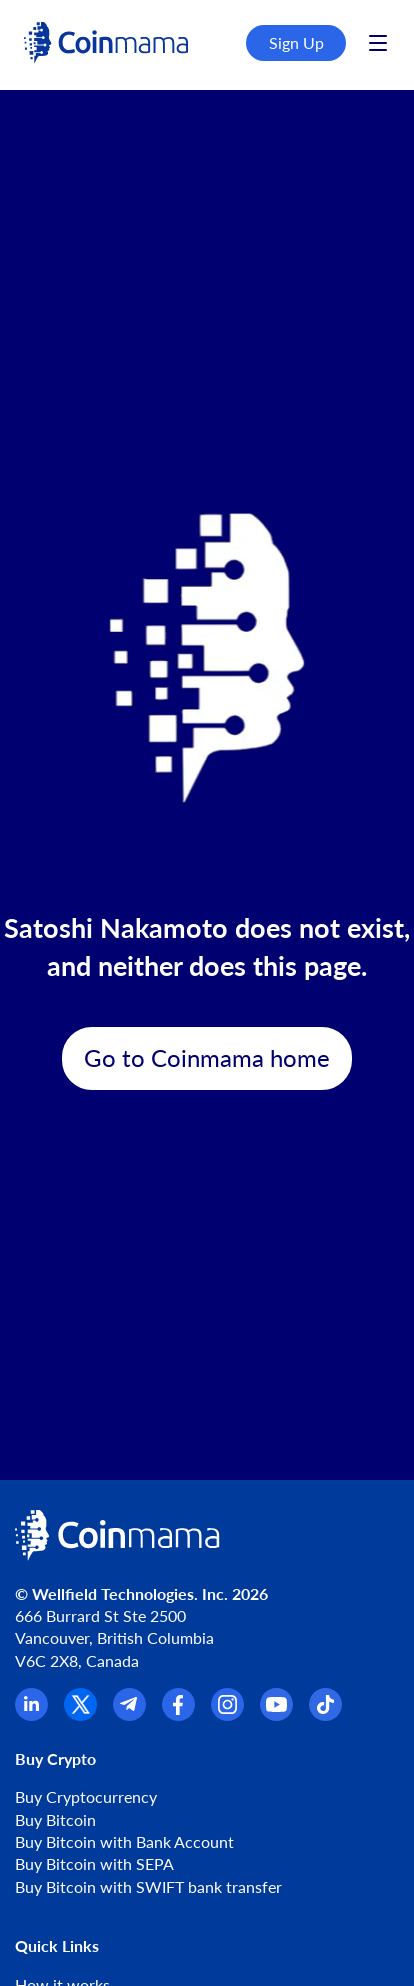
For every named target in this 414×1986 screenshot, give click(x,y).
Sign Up (296, 42)
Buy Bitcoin (55, 1819)
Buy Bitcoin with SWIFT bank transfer (148, 1886)
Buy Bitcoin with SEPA (94, 1863)
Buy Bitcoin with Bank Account (124, 1841)
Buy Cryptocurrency (86, 1796)
